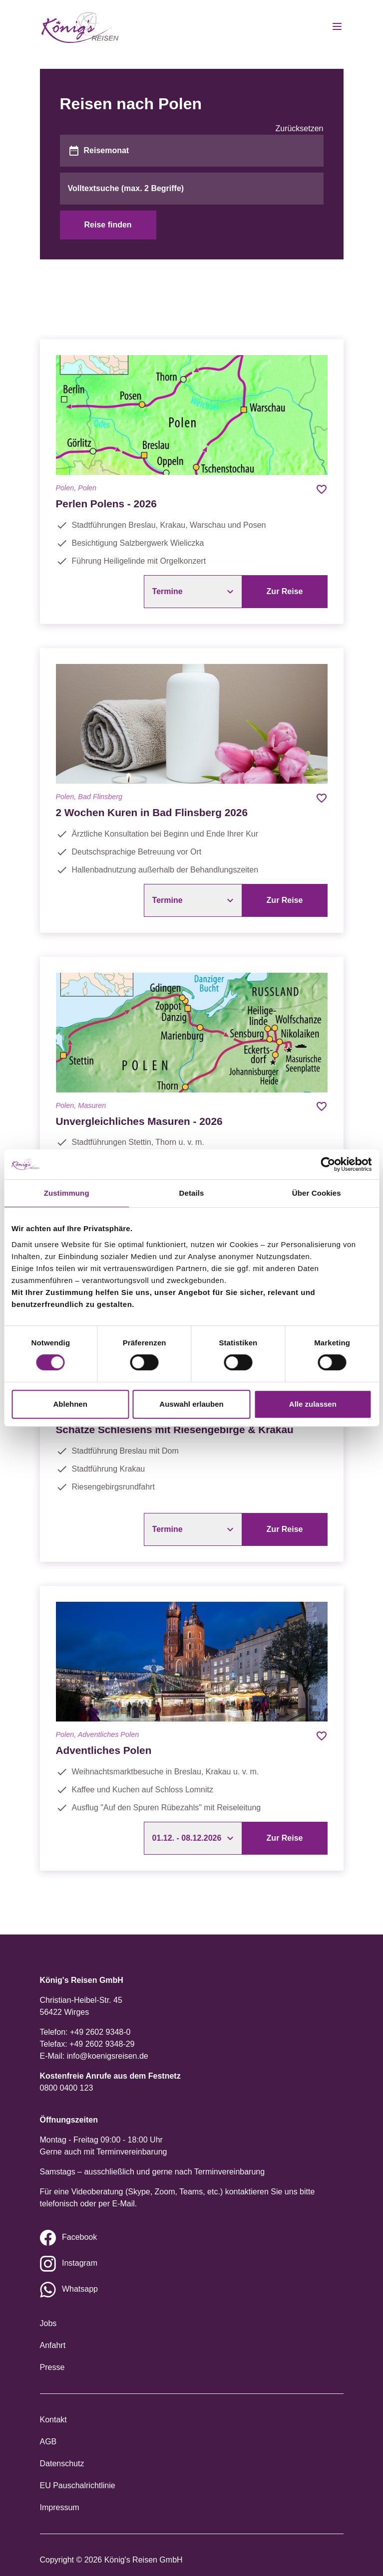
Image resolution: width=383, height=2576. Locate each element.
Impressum (59, 2507)
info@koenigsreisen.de (107, 2056)
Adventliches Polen (104, 1750)
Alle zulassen (313, 1404)
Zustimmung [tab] (66, 1193)
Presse (52, 2367)
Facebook (79, 2237)
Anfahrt (53, 2345)
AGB (48, 2441)
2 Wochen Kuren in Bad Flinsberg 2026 (152, 812)
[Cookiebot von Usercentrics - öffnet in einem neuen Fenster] (328, 1164)
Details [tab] (191, 1193)
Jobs (48, 2323)
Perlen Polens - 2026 (106, 503)
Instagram (79, 2263)
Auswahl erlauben (191, 1404)
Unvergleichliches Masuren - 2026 (139, 1121)
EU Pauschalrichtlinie (77, 2485)
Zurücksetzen (299, 128)
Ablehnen (70, 1404)
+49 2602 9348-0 (100, 2032)
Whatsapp (80, 2289)
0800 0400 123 (66, 2088)
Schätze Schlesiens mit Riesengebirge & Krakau (175, 1429)
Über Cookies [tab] (316, 1193)
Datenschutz (62, 2463)
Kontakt (53, 2419)
